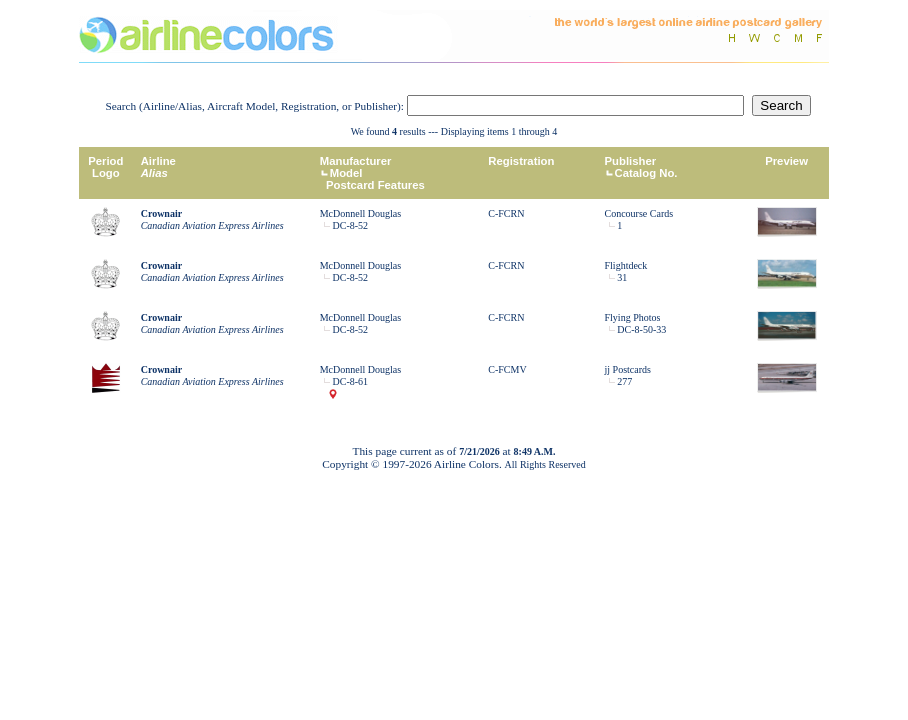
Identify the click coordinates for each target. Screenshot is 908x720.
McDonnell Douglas (360, 213)
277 (624, 381)
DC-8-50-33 (641, 329)
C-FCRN (506, 213)
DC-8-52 (351, 225)
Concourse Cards (639, 213)
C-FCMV (507, 369)
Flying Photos (633, 317)
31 (622, 277)
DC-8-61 (351, 381)
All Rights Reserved (545, 464)
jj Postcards (628, 369)
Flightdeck (626, 265)
